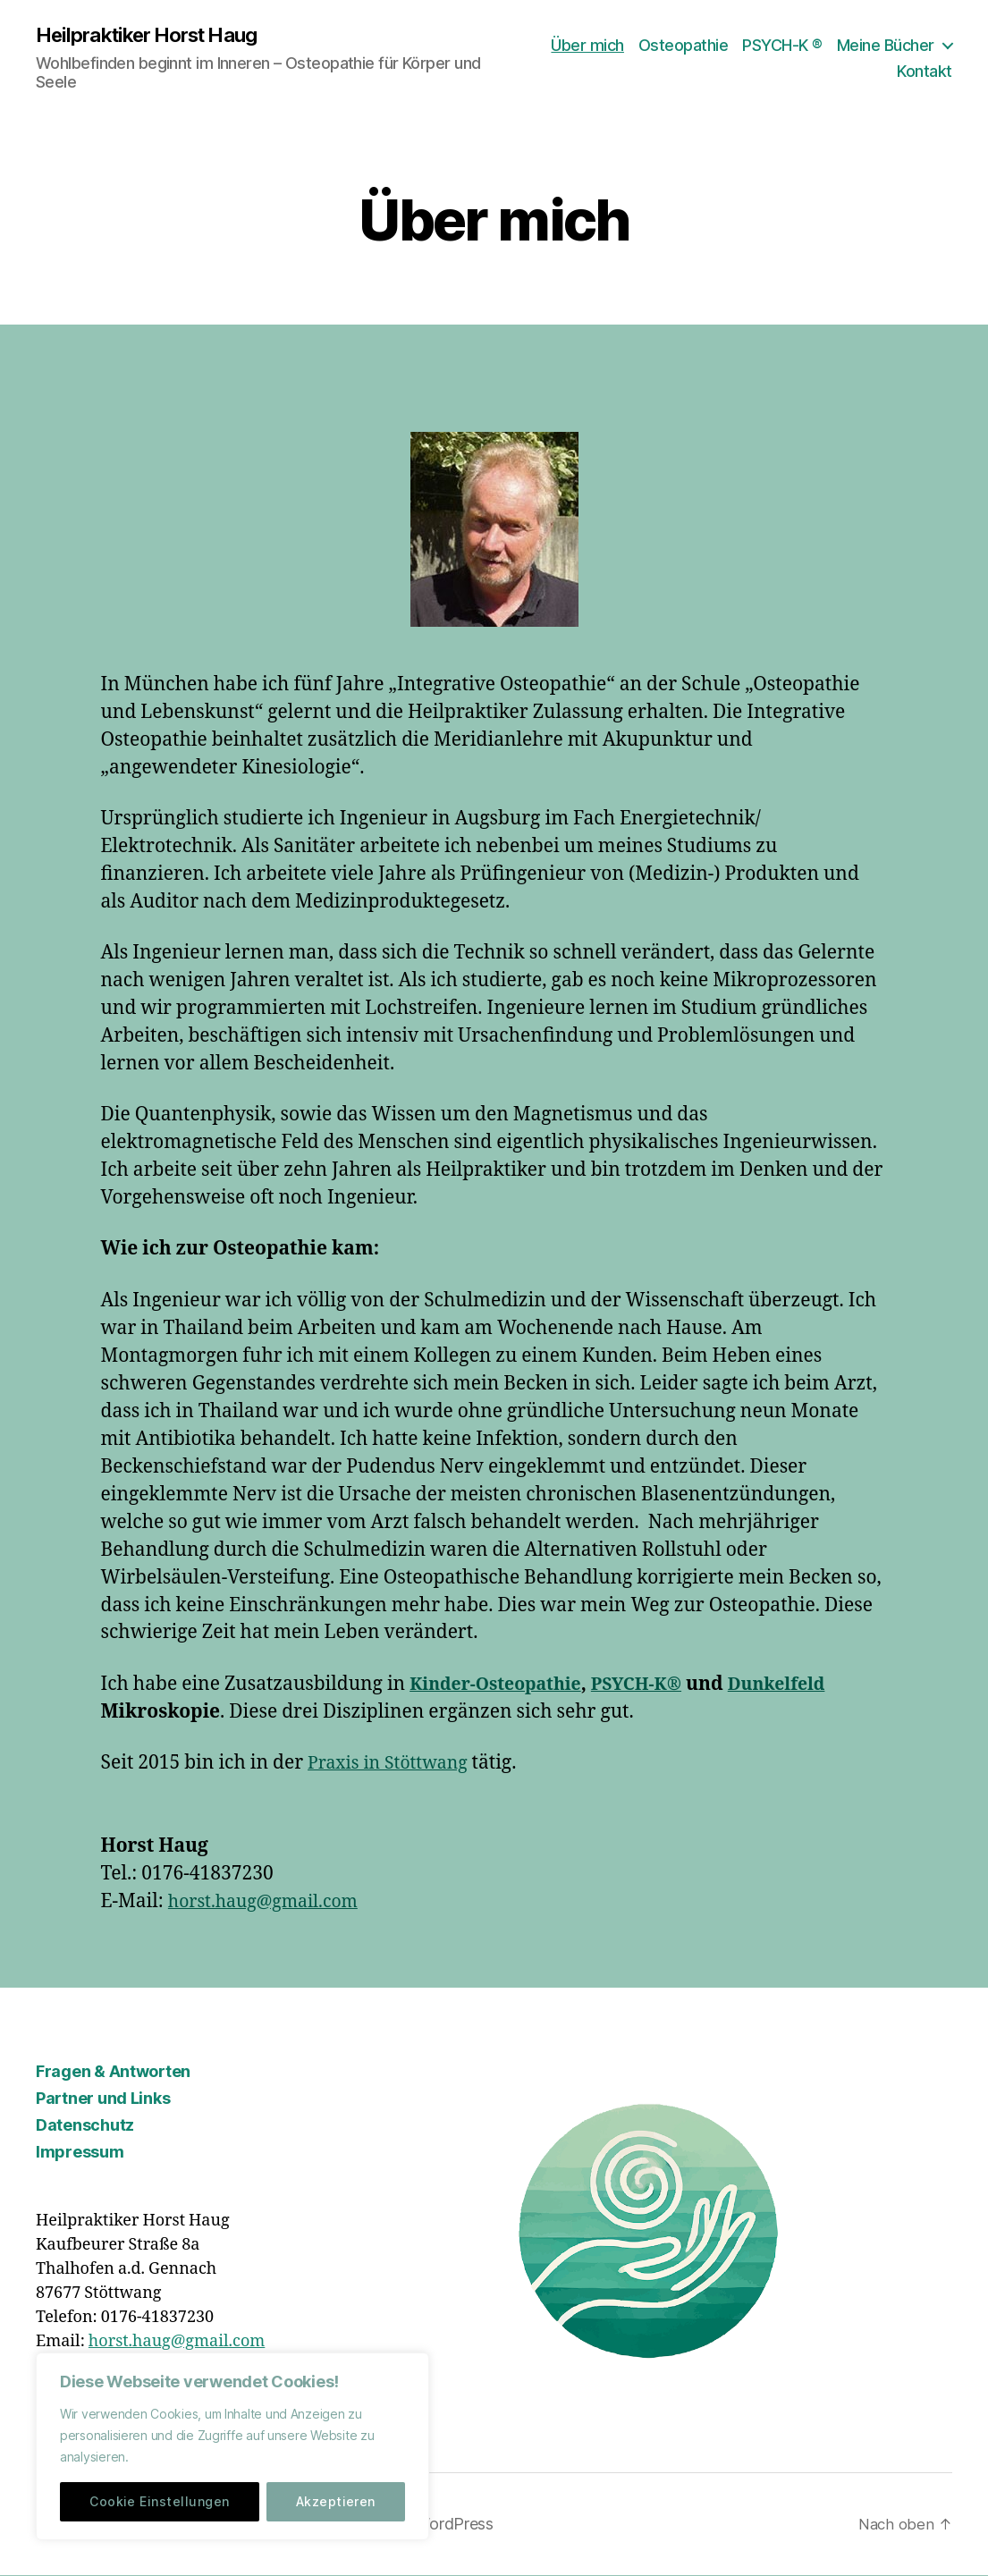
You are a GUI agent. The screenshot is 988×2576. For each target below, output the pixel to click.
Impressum (80, 2153)
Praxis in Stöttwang (394, 1765)
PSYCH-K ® (782, 45)
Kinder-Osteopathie (502, 1685)
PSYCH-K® (654, 1685)
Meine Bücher (885, 45)
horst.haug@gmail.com (271, 1903)
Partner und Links (103, 2099)
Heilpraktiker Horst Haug (157, 35)
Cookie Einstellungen (159, 2501)
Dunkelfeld (803, 1685)
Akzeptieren (336, 2501)
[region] (232, 2446)
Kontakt (924, 72)
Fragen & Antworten (113, 2073)
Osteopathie (683, 45)
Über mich (587, 45)
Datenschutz (85, 2126)
